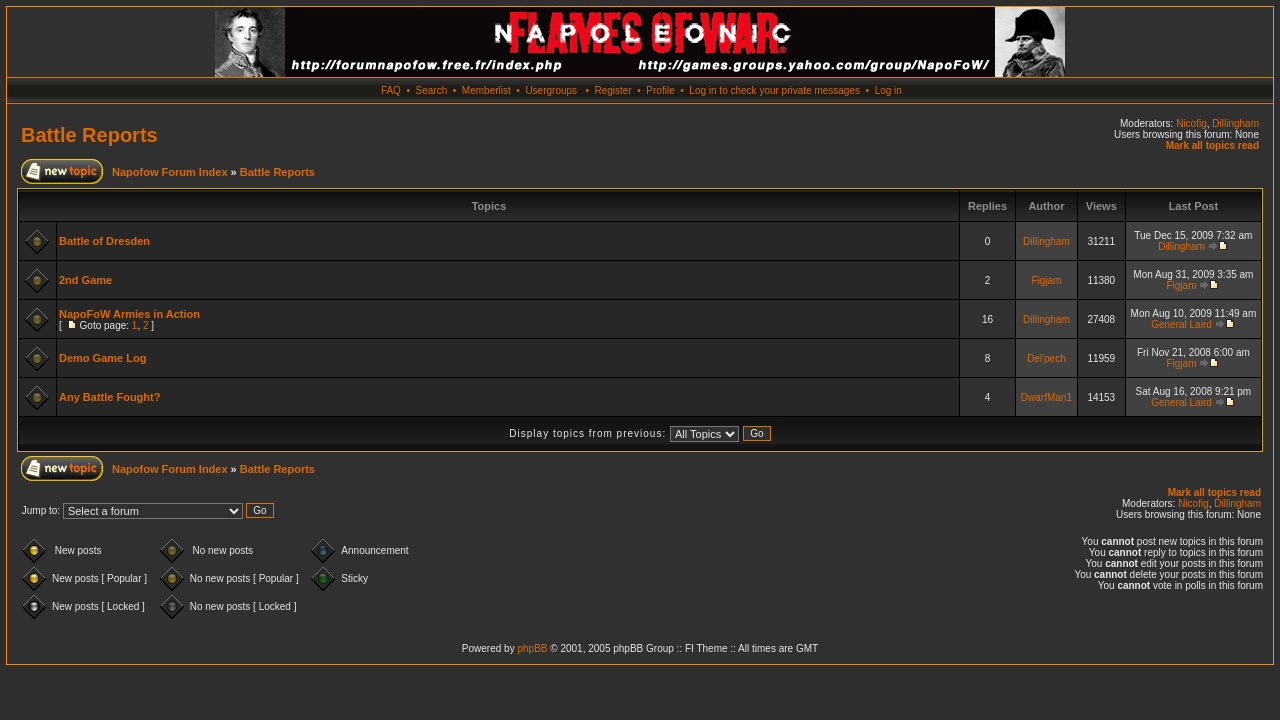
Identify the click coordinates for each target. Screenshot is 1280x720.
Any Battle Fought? (109, 397)
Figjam (1046, 280)
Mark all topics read (1212, 145)
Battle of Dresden (104, 241)
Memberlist (486, 90)
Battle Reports (89, 135)
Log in (888, 90)
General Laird (1181, 324)
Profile (660, 90)
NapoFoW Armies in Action (129, 314)
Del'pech (1046, 358)
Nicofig (1191, 123)
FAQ (391, 90)
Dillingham (1235, 123)
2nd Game (85, 280)
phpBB (532, 648)
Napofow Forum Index (170, 172)
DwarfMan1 (1046, 397)
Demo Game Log (102, 358)
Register (612, 90)
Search (432, 90)
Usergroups (551, 90)
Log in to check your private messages (774, 90)
